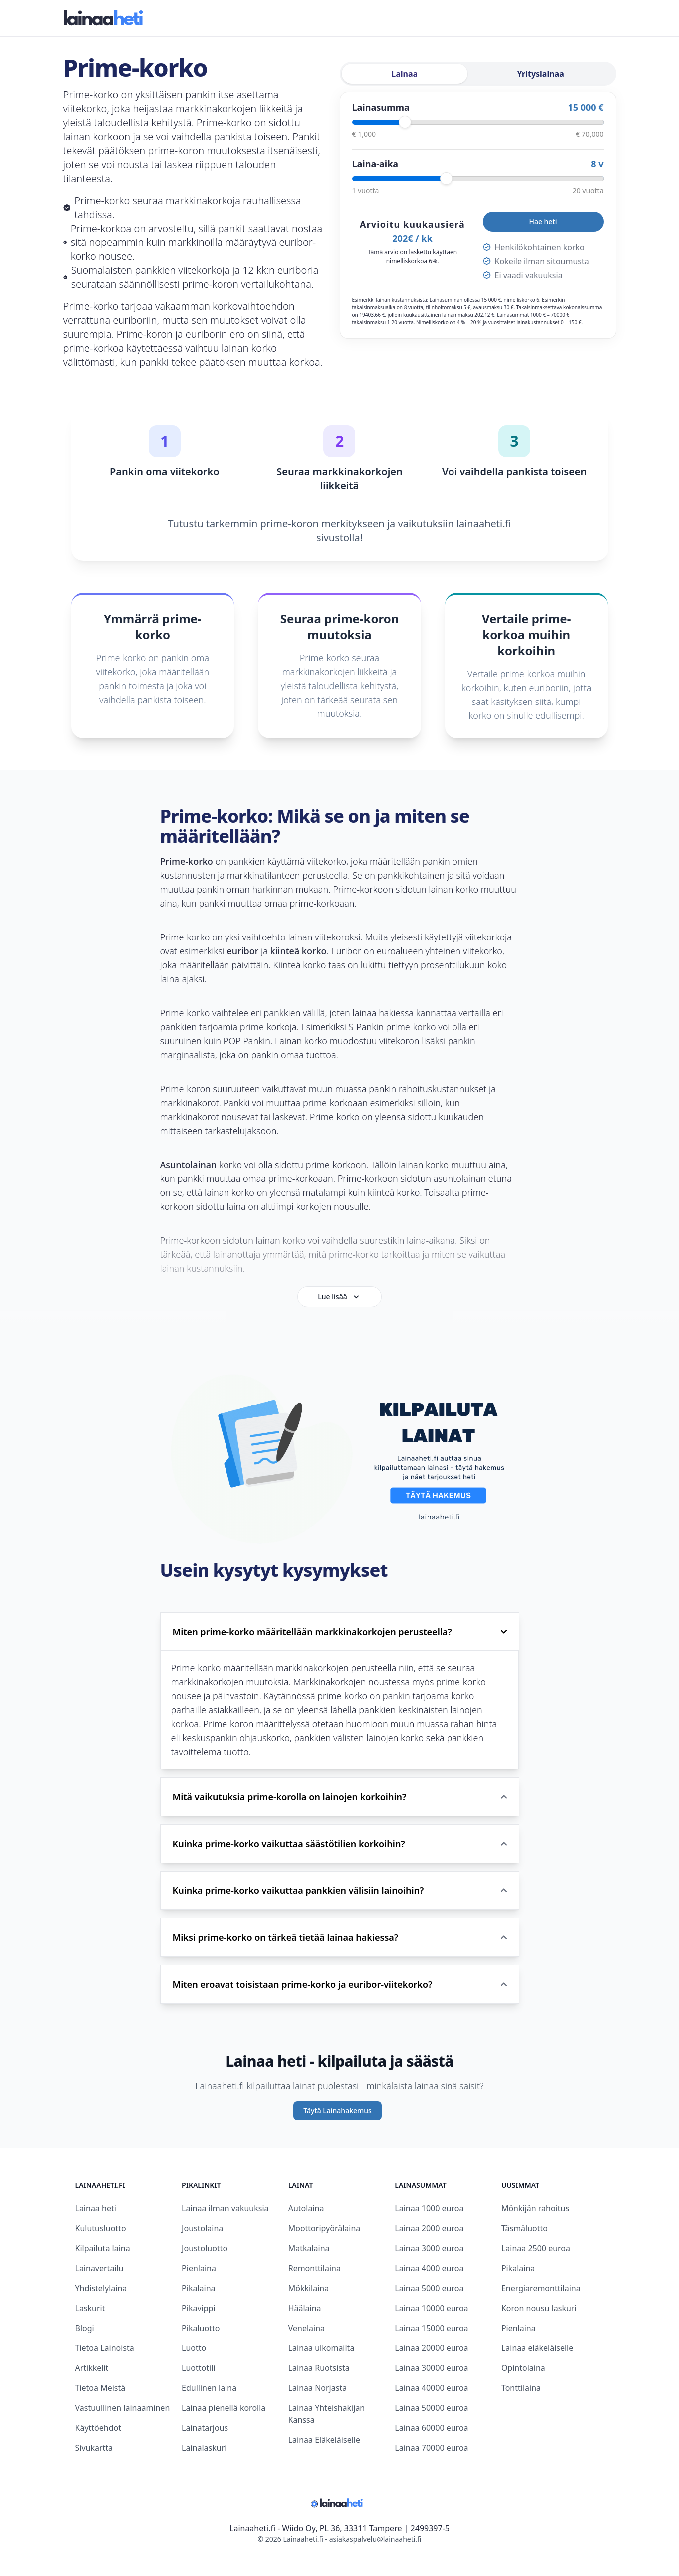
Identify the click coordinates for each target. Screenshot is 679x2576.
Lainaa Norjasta (317, 2387)
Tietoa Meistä (100, 2387)
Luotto (194, 2347)
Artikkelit (92, 2367)
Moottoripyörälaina (324, 2228)
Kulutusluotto (100, 2228)
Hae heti (543, 221)
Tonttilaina (521, 2387)
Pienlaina (199, 2268)
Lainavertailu (99, 2268)
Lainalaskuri (204, 2447)
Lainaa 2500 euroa (535, 2248)
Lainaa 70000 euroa (431, 2447)
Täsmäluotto (524, 2228)
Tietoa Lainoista (104, 2347)
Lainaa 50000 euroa (431, 2407)
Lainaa (404, 73)
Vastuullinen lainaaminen (122, 2407)
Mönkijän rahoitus (535, 2208)
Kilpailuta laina (102, 2248)
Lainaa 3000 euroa (429, 2248)
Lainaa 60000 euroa (431, 2427)
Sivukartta (94, 2447)
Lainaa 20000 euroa (431, 2347)
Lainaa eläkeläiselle (537, 2347)
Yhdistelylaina (101, 2288)
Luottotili (198, 2367)
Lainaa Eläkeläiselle (324, 2439)
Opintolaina (523, 2367)
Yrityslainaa (540, 73)
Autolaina (306, 2208)
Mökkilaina (308, 2288)
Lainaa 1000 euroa (429, 2208)
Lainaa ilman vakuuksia (225, 2208)
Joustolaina (202, 2228)
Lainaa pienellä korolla (223, 2407)
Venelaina (306, 2328)
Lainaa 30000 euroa (431, 2367)
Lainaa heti (95, 2208)
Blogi (84, 2328)
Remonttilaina (314, 2268)
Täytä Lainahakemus (337, 2110)
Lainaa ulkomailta (321, 2347)
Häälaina (304, 2308)
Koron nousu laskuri (539, 2308)
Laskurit (90, 2308)
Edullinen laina (209, 2387)
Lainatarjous (205, 2427)
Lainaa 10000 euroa (431, 2308)
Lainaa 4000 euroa (429, 2268)
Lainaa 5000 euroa (429, 2288)
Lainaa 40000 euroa (431, 2387)
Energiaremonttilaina (541, 2288)
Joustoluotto (204, 2248)
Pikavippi (198, 2308)
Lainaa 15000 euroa (431, 2328)
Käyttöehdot (98, 2427)
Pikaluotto (201, 2328)
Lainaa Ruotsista (319, 2367)
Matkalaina (309, 2248)
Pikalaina (198, 2288)
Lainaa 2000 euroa (429, 2228)
